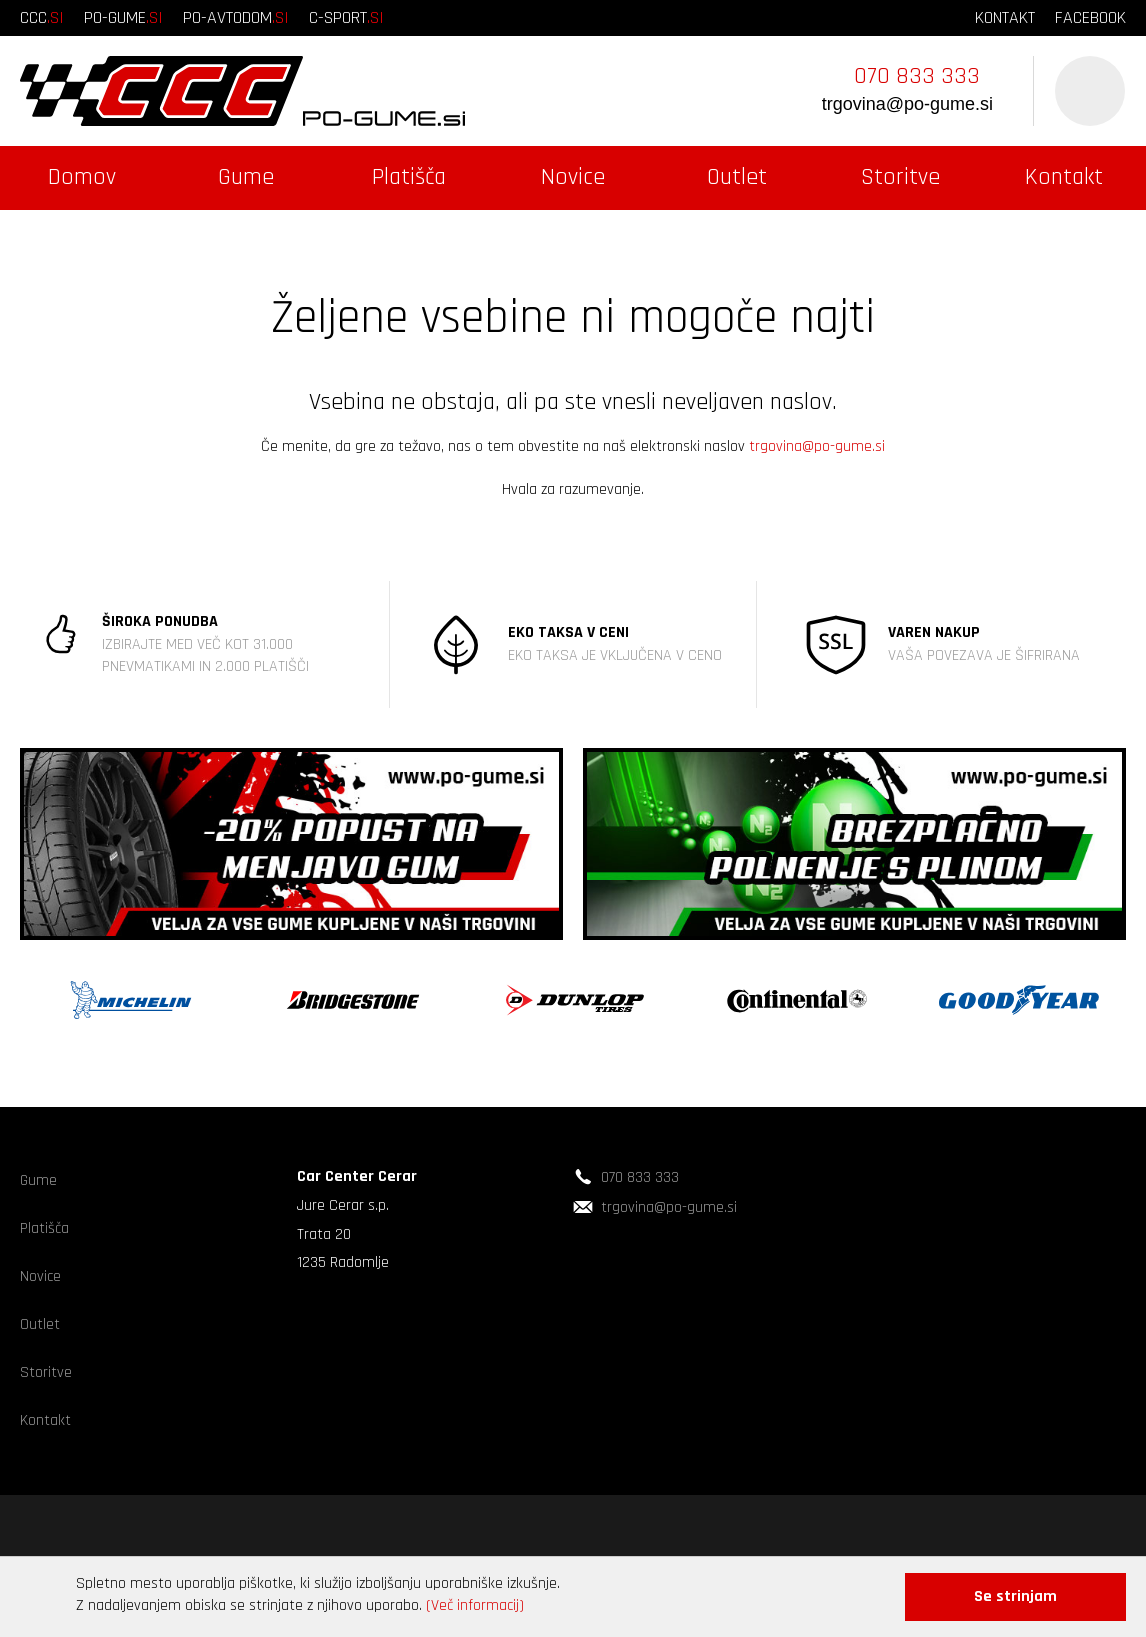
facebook (1090, 17)
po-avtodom (236, 17)
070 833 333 (917, 76)
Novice (573, 177)
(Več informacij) (475, 1605)
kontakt (1005, 17)
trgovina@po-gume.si (907, 104)
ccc (42, 17)
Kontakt (1064, 177)
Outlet (737, 177)
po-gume (123, 17)
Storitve (900, 177)
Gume (246, 177)
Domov (82, 177)
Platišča (409, 177)
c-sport (346, 17)
